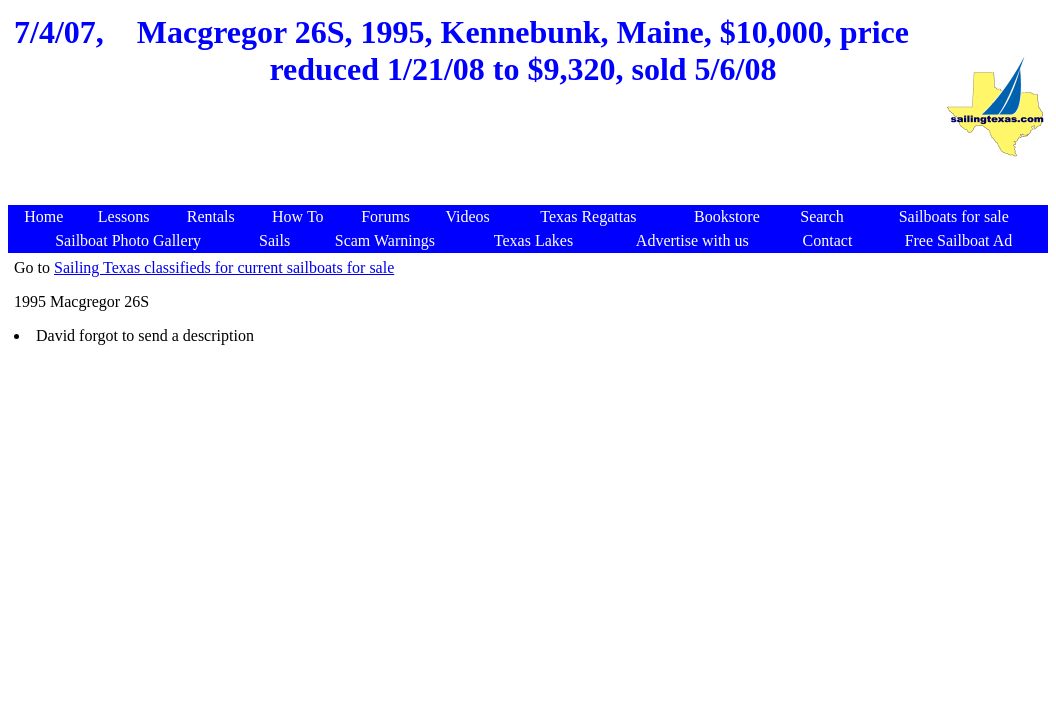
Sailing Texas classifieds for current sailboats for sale (224, 267)
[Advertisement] (476, 157)
